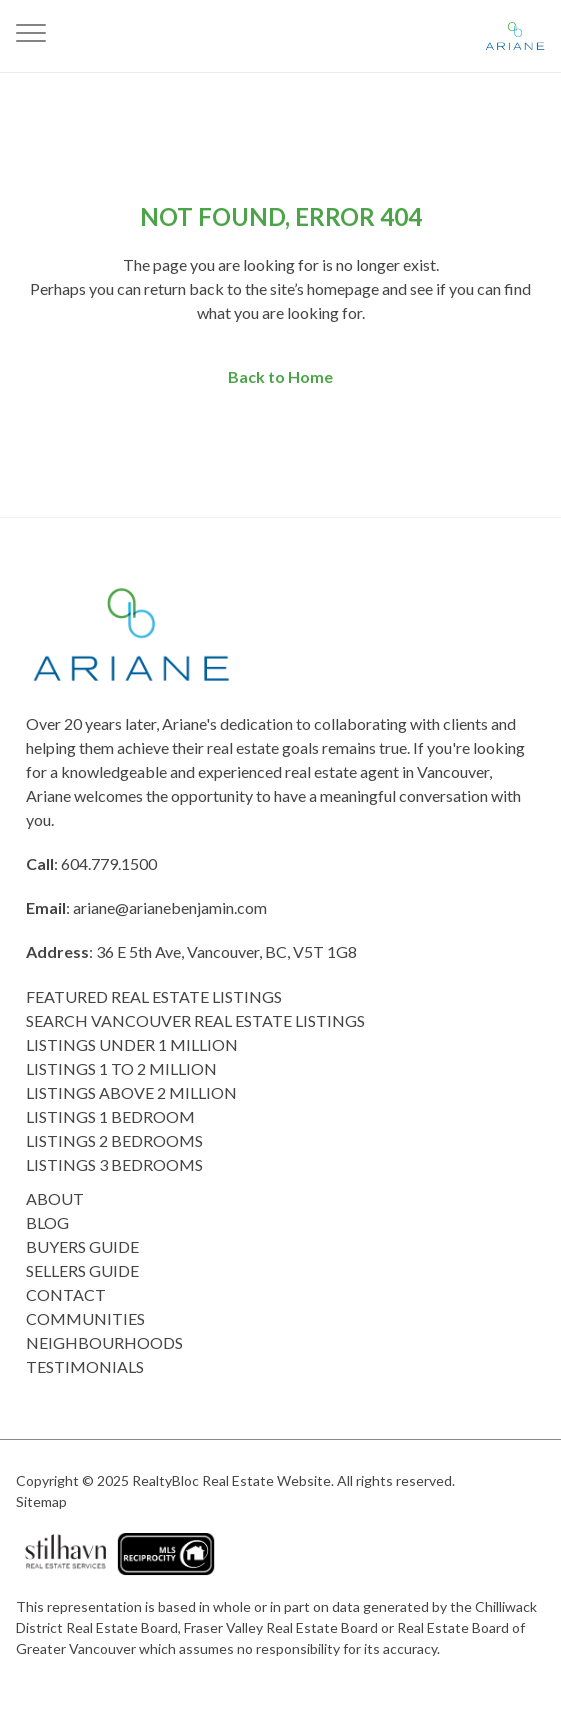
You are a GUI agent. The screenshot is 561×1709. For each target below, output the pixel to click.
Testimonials (85, 1366)
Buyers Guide (82, 1246)
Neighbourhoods (104, 1342)
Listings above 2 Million (131, 1092)
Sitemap (41, 1501)
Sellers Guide (82, 1270)
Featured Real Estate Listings (154, 996)
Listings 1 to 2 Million (121, 1068)
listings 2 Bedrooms (114, 1140)
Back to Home (280, 376)
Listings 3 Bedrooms (114, 1164)
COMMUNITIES (85, 1318)
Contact (66, 1294)
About (55, 1198)
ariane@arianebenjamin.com (170, 907)
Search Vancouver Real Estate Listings (195, 1020)
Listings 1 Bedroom (110, 1116)
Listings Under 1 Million (132, 1044)
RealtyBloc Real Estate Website (231, 1480)
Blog (47, 1222)
